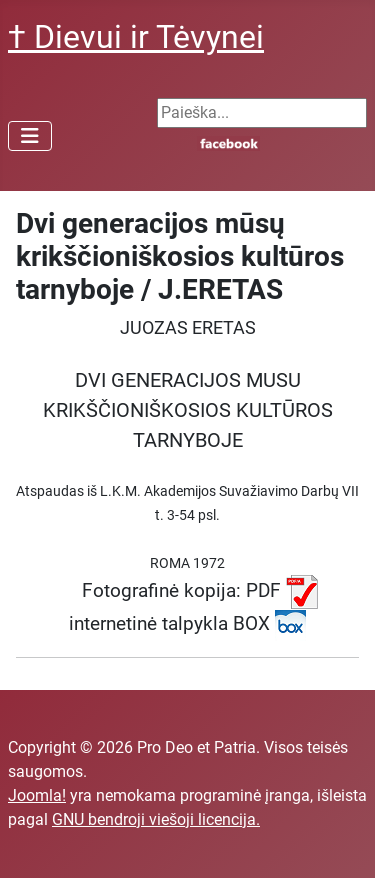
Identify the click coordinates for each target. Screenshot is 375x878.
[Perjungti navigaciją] (30, 136)
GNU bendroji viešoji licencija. (156, 819)
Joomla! (37, 795)
